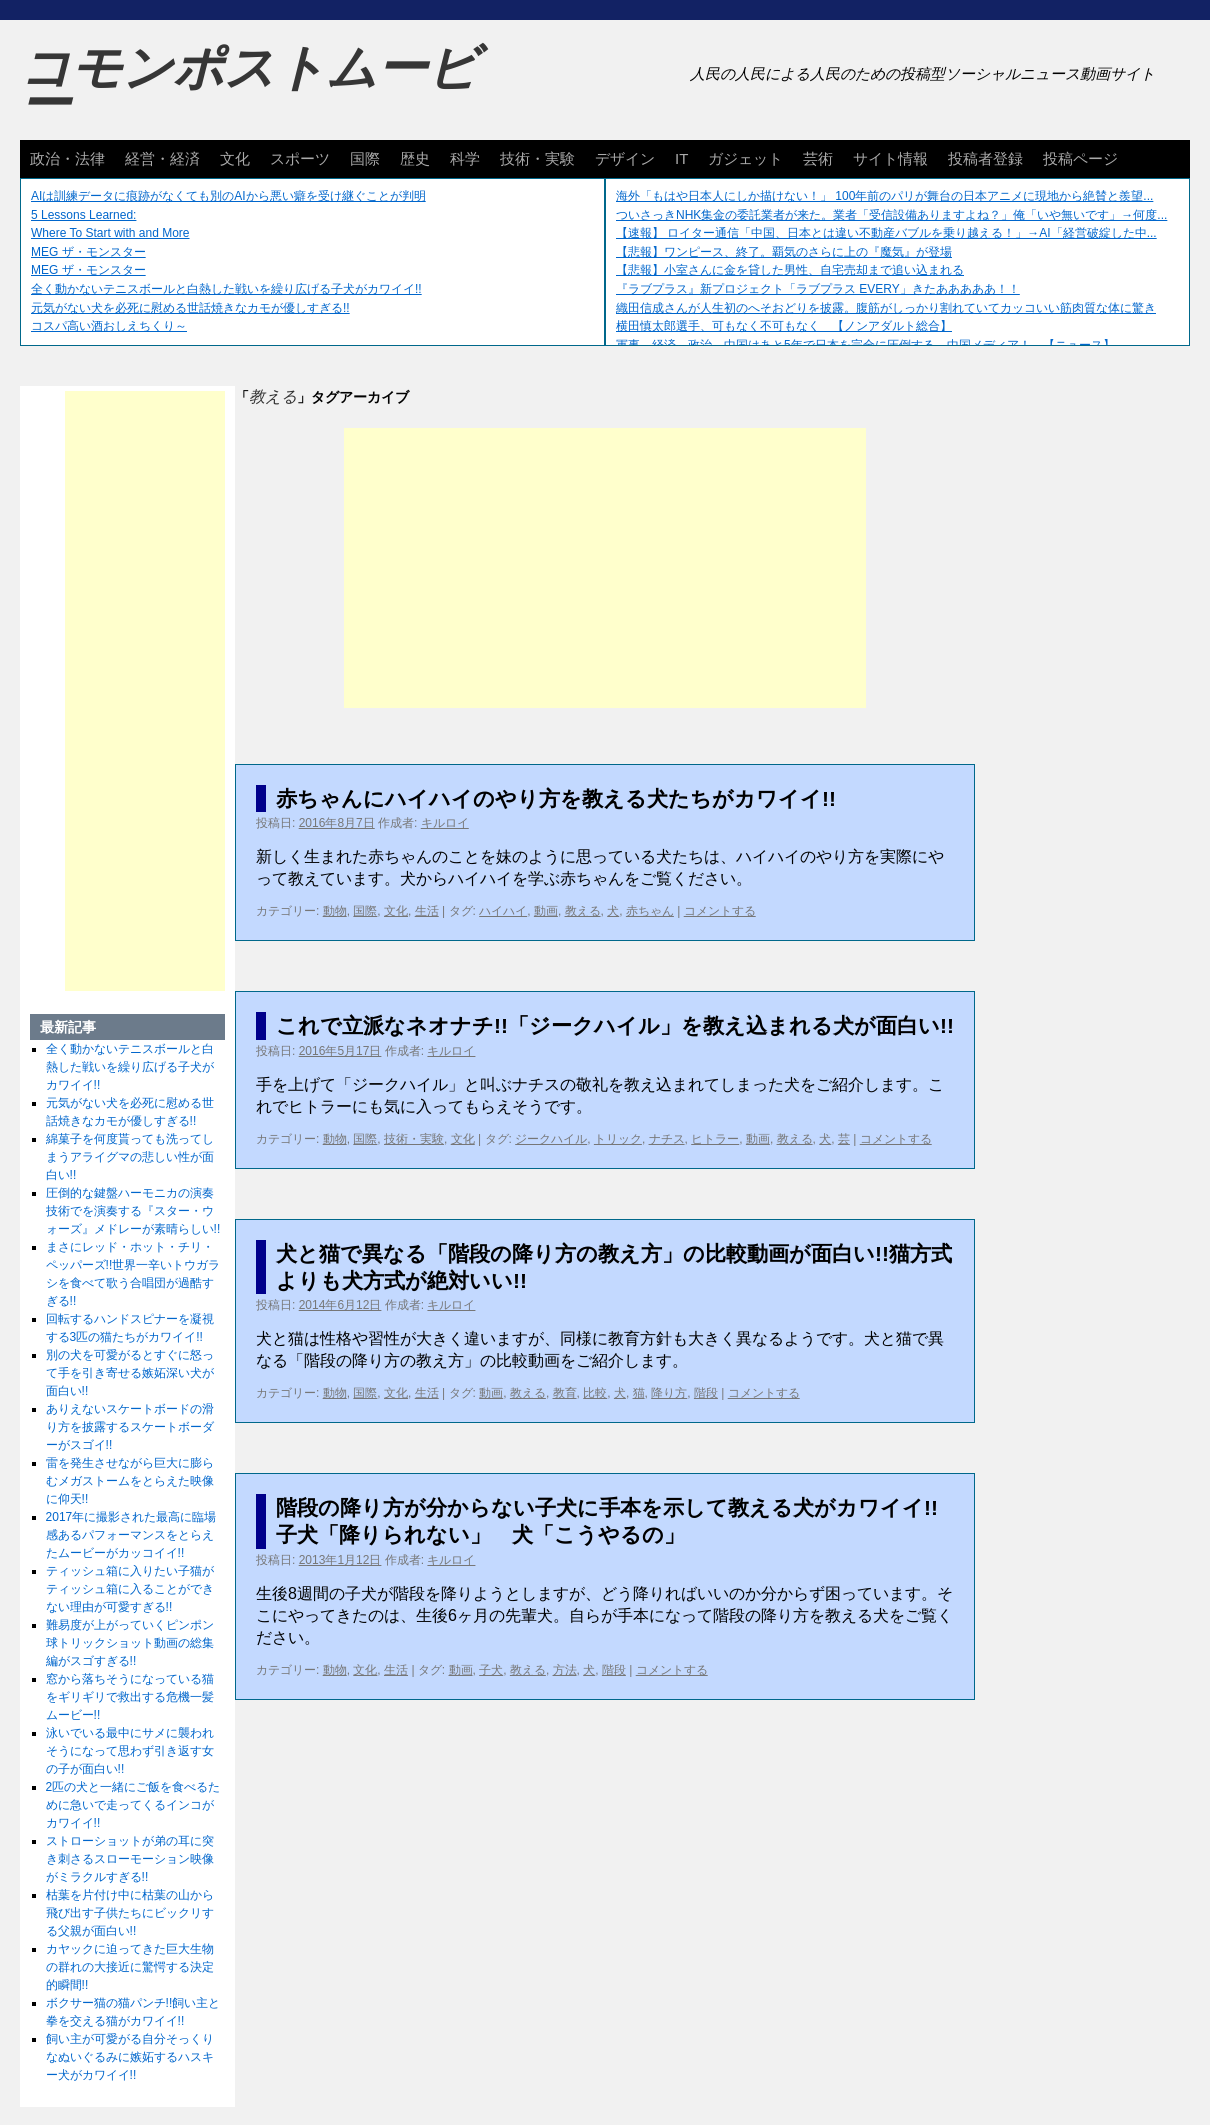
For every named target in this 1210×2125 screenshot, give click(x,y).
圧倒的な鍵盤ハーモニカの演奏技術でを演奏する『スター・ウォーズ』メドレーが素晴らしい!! (133, 1211)
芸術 (818, 158)
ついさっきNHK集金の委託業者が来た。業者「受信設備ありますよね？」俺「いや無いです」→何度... (891, 215)
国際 (365, 158)
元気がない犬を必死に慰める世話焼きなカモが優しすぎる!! (190, 308)
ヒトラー (715, 1139)
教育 (565, 1393)
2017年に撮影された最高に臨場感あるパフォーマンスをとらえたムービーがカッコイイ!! (131, 1535)
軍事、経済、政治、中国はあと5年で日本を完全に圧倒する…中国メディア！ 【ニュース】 (865, 345)
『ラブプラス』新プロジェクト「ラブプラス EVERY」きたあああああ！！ (818, 289)
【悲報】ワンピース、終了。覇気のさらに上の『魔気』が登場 (784, 252)
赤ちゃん (650, 911)
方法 (565, 1670)
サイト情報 (890, 158)
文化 (235, 158)
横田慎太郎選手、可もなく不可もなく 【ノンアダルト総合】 (784, 326)
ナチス (667, 1139)
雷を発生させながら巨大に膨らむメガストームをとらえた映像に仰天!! (130, 1481)
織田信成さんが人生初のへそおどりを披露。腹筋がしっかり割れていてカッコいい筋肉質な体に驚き (886, 308)
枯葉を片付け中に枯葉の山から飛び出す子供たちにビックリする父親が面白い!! (130, 1913)
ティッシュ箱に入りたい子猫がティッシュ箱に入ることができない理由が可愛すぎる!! (130, 1589)
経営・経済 (162, 158)
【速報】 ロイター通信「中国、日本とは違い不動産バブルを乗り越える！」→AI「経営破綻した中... (886, 233)
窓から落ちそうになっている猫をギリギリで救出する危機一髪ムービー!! (130, 1697)
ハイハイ (503, 911)
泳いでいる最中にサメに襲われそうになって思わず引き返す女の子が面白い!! (130, 1751)
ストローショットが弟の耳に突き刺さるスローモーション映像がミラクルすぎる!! (130, 1859)
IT (681, 158)
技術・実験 (537, 158)
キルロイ (445, 823)
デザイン (625, 158)
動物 (335, 911)
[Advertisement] (605, 568)
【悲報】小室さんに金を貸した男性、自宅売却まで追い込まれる (790, 270)
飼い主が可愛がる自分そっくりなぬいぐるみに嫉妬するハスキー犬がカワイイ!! (130, 2057)
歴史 (415, 158)
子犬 (491, 1670)
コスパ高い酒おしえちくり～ (109, 326)
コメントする (720, 911)
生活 (427, 911)
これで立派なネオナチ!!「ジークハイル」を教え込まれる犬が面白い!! (615, 1025)
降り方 (669, 1393)
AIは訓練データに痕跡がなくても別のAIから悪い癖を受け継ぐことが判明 (228, 196)
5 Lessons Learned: (83, 215)
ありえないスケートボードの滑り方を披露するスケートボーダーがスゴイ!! (130, 1427)
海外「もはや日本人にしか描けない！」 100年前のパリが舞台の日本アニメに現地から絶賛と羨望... (884, 196)
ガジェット (745, 158)
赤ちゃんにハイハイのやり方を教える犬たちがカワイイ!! (556, 798)
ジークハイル (551, 1139)
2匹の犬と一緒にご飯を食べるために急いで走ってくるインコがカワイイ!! (133, 1805)
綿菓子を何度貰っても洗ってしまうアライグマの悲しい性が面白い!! (130, 1157)
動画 (546, 911)
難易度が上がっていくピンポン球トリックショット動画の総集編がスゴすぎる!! (130, 1643)
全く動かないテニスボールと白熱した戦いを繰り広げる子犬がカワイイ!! (226, 289)
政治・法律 (67, 158)
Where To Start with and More (110, 233)
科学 (465, 158)
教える (583, 911)
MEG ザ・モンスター (88, 252)
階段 (706, 1393)
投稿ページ (1080, 158)
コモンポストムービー (249, 86)
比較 (595, 1393)
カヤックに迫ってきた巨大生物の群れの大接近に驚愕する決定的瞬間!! (130, 1967)
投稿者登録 (985, 158)
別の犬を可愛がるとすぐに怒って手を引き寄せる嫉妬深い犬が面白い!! (130, 1373)
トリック (618, 1139)
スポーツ (300, 158)
